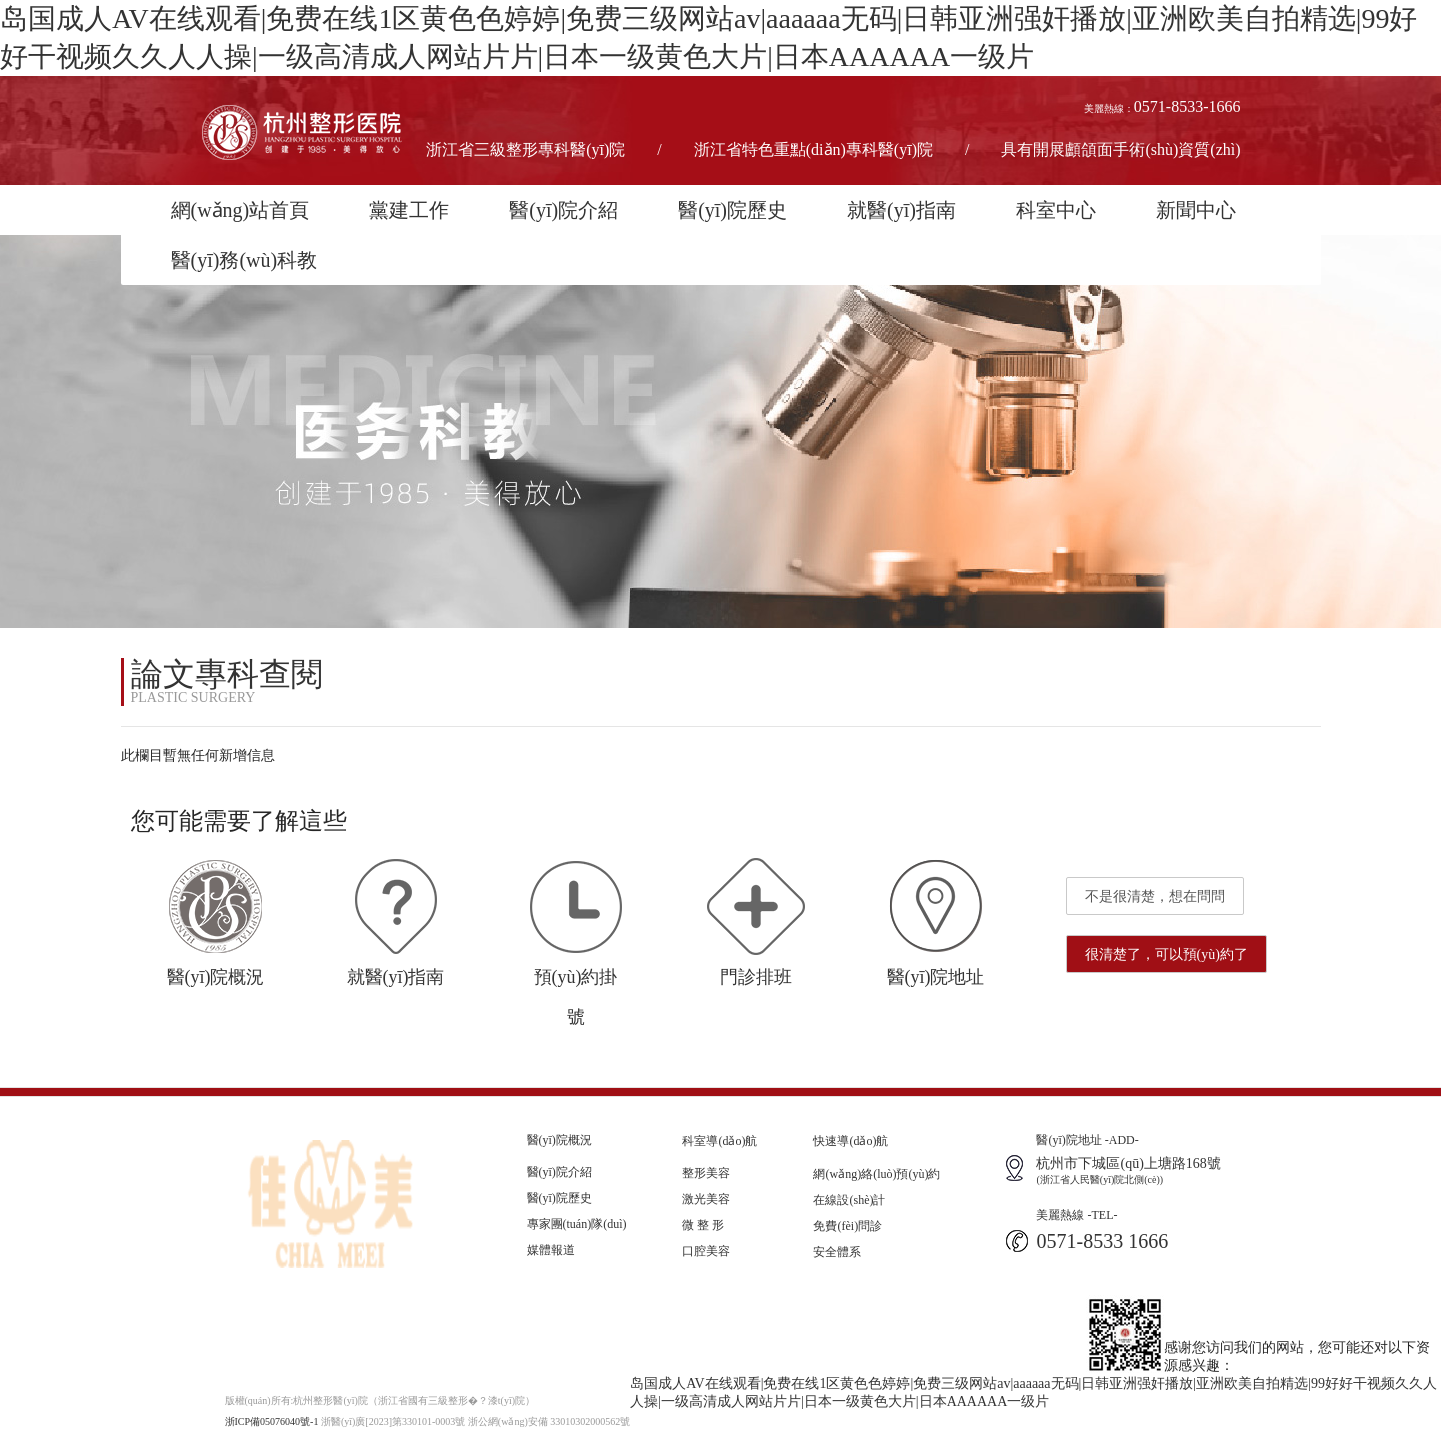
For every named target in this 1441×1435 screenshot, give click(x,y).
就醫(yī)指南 (901, 210)
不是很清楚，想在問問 (1155, 896)
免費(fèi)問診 (847, 1226)
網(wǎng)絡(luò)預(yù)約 (876, 1174)
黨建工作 (409, 210)
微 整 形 (703, 1225)
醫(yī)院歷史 (732, 210)
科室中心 (1056, 210)
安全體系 (837, 1252)
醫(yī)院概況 (559, 1140)
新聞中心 (1196, 210)
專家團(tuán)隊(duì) (577, 1224)
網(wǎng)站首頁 (240, 210)
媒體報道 (551, 1250)
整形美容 (706, 1173)
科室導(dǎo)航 (719, 1141)
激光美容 (706, 1199)
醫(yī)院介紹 (563, 210)
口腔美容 (706, 1251)
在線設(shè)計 (849, 1200)
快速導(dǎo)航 (850, 1141)
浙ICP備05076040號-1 (272, 1421)
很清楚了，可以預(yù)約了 (1166, 954)
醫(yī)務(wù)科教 (244, 260)
